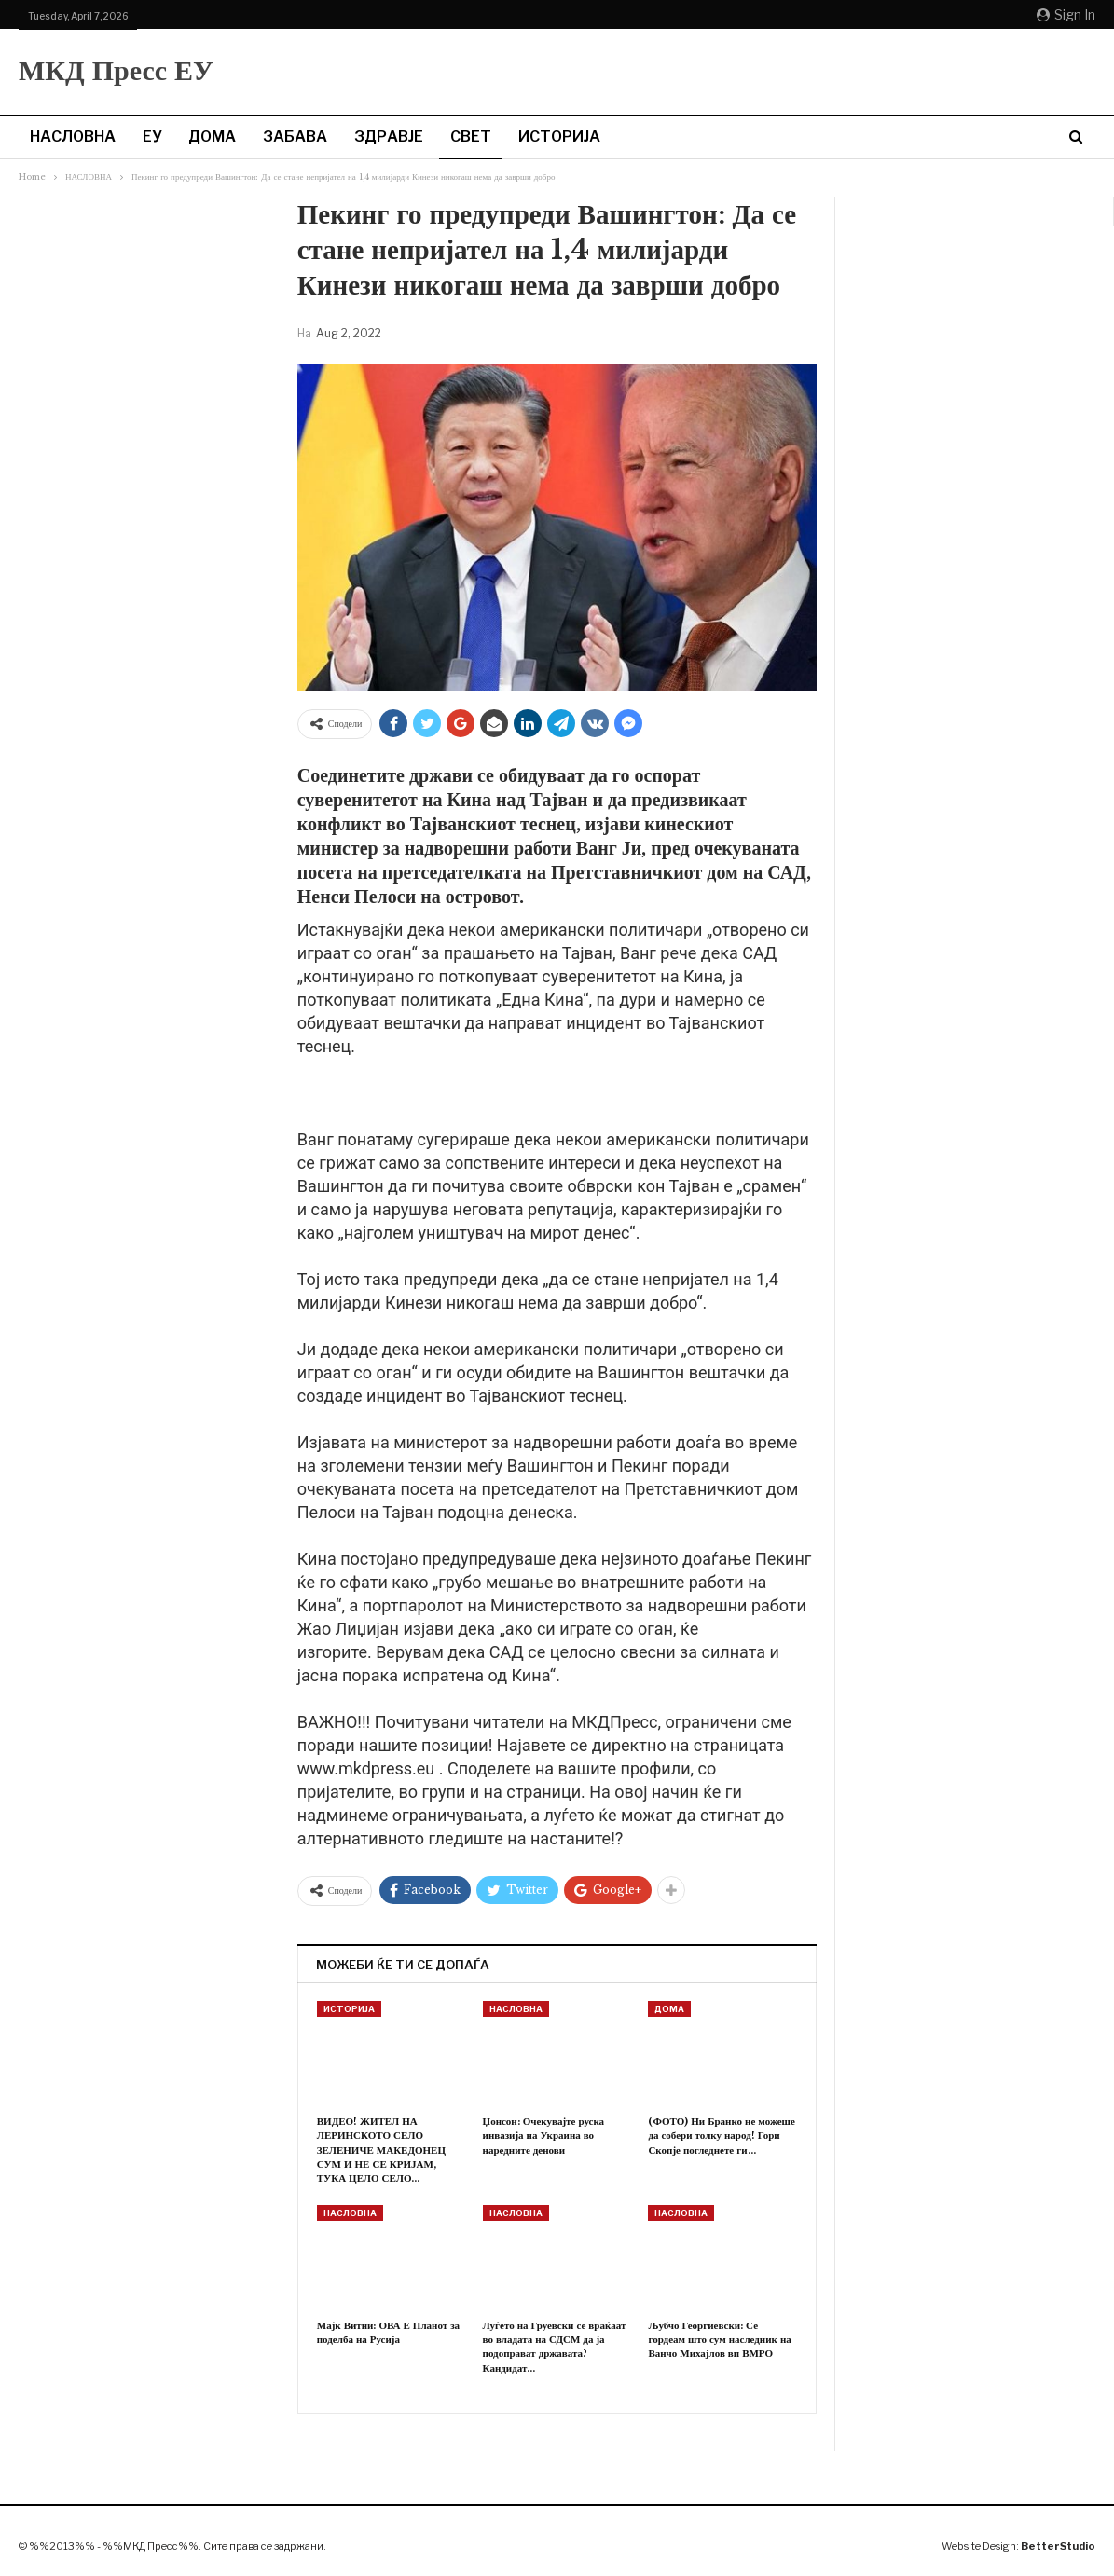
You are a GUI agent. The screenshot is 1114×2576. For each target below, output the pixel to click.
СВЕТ (470, 136)
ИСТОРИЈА (559, 136)
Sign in (1066, 14)
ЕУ (152, 136)
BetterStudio (1058, 2546)
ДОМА (212, 136)
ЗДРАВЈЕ (388, 136)
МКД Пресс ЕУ (116, 70)
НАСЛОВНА (73, 136)
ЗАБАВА (295, 136)
